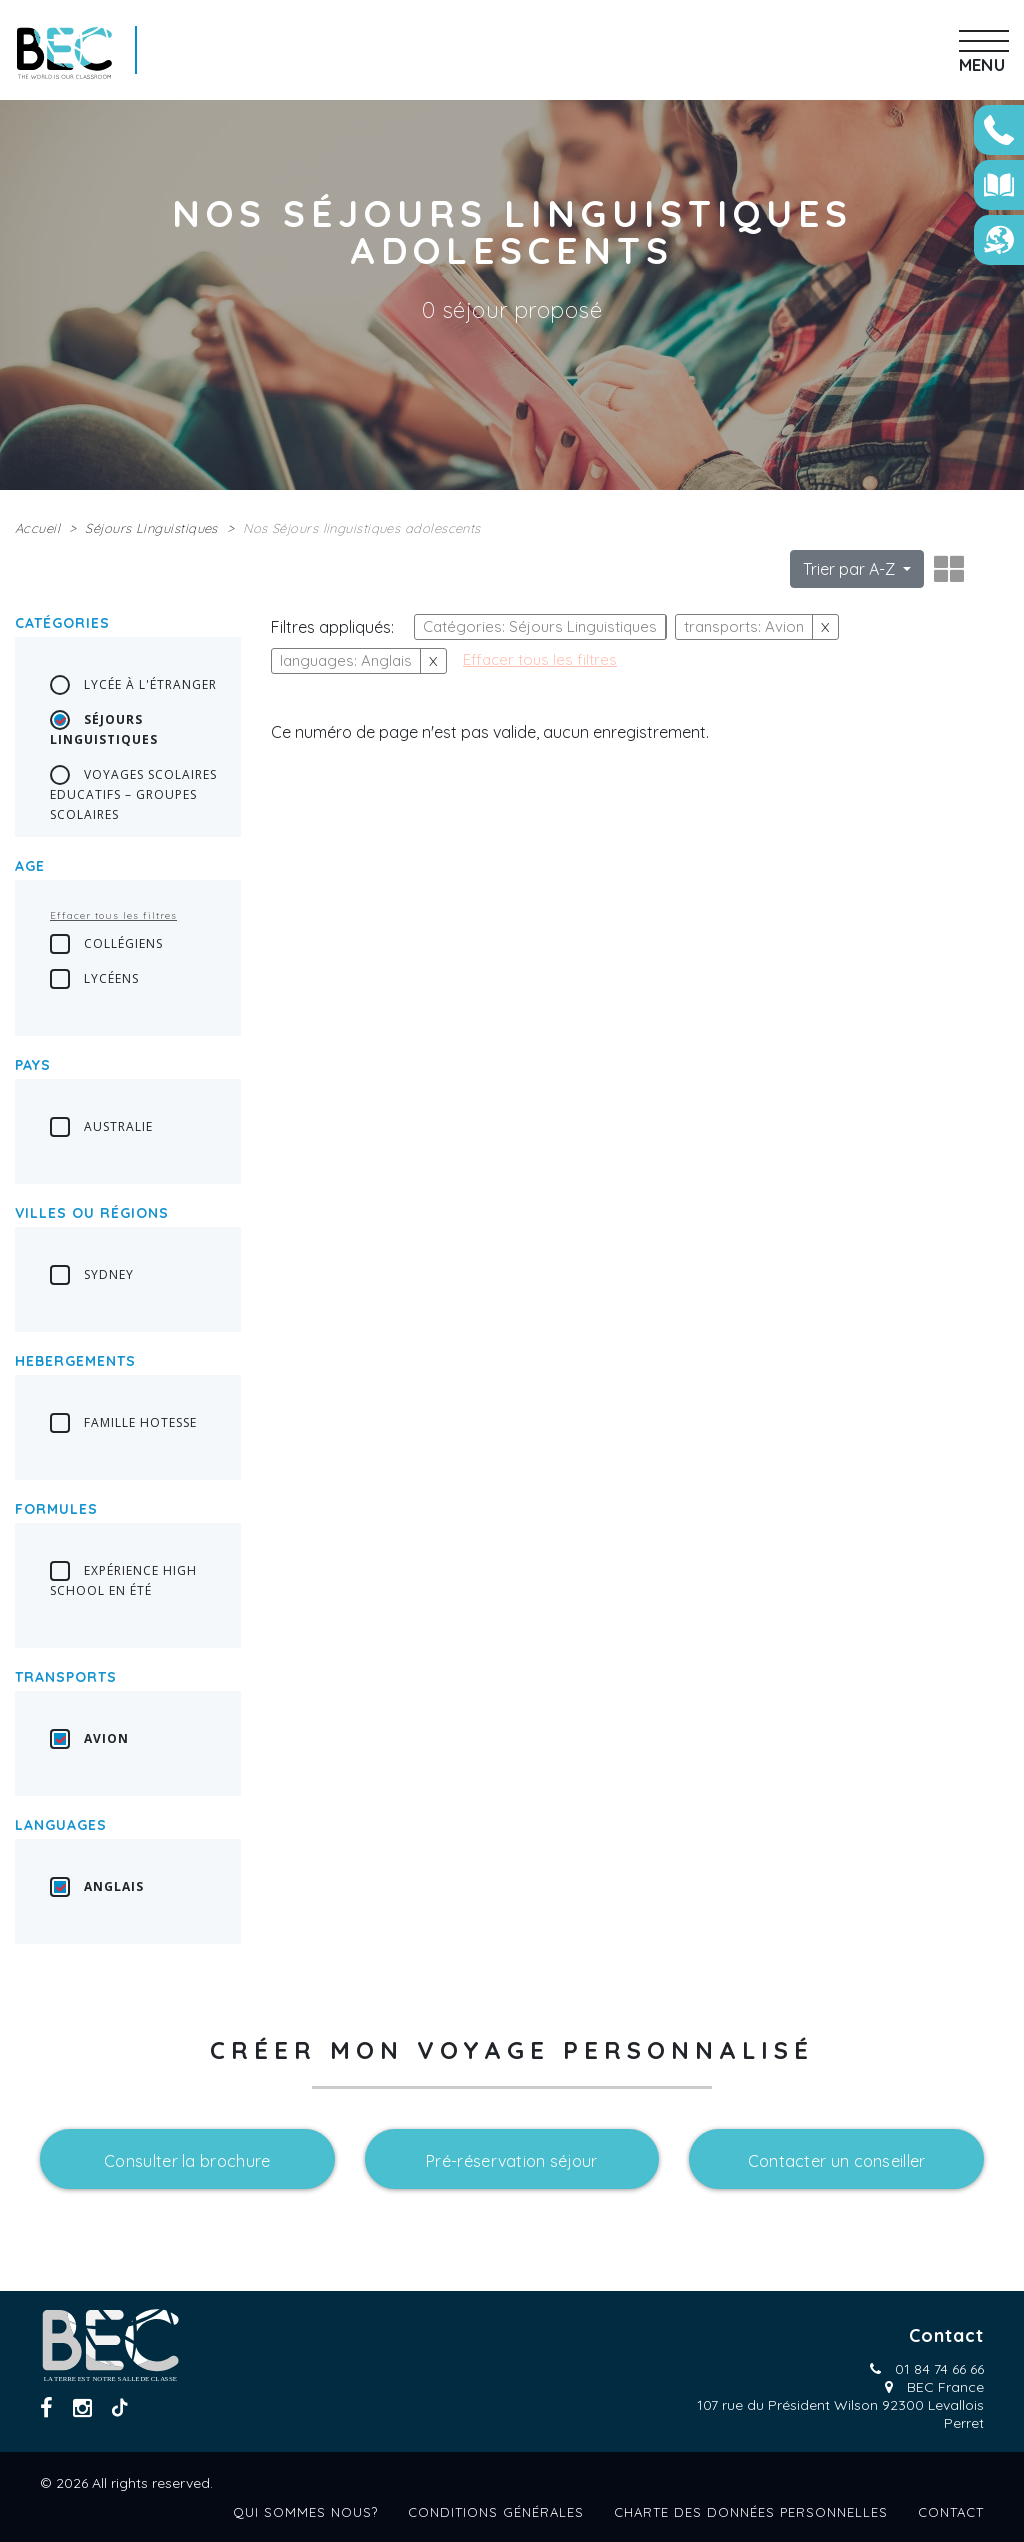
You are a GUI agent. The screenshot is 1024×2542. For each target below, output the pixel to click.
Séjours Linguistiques (151, 528)
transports (66, 1677)
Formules (56, 1509)
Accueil (37, 528)
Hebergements (75, 1361)
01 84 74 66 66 (939, 2369)
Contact (951, 2512)
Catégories (62, 623)
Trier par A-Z (851, 569)
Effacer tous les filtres (113, 915)
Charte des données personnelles (751, 2512)
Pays (33, 1065)
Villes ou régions (92, 1213)
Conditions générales (496, 2512)
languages (61, 1825)
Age (30, 866)
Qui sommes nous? (305, 2512)
